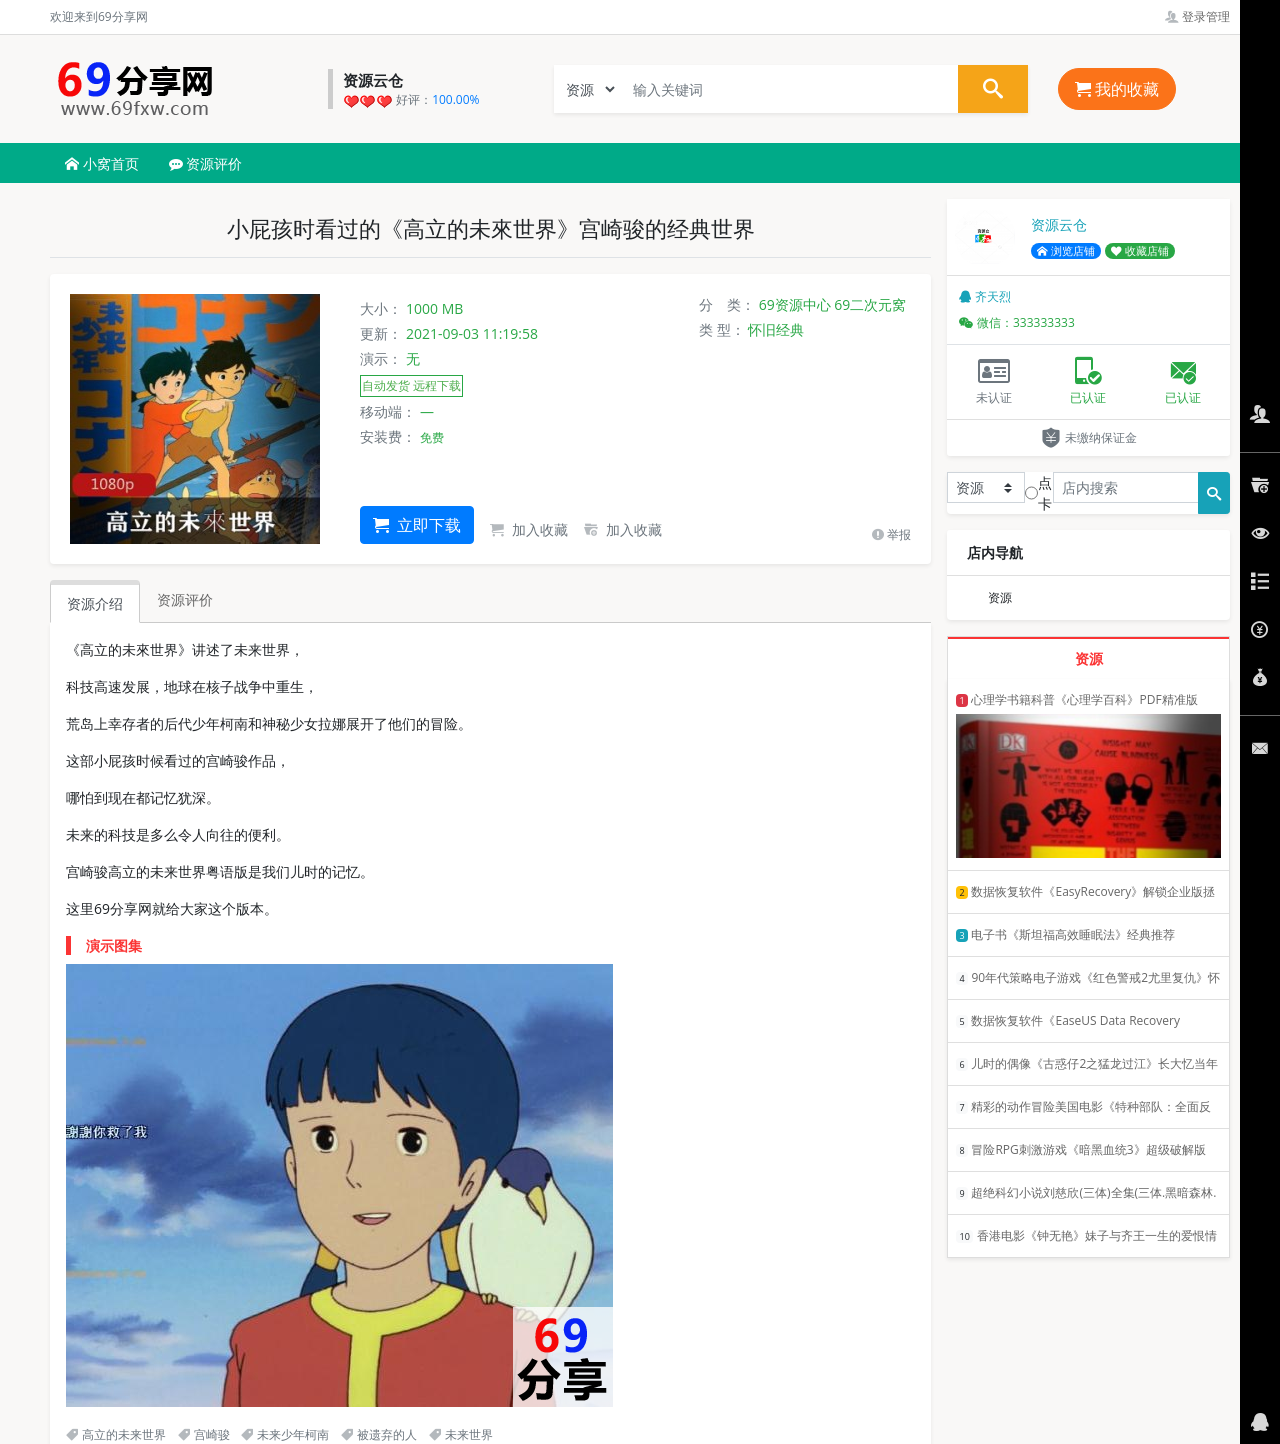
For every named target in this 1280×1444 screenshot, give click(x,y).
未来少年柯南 (285, 1434)
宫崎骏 (204, 1434)
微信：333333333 (1017, 322)
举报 (891, 534)
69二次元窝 (870, 304)
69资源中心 (795, 304)
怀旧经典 (776, 329)
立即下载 (417, 525)
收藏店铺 (1140, 251)
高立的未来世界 (116, 1434)
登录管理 (1197, 16)
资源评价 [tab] (185, 599)
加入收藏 (529, 529)
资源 (1000, 597)
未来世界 (461, 1434)
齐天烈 (985, 296)
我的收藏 (1117, 89)
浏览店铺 (1066, 251)
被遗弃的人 (379, 1434)
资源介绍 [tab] (95, 603)
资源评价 (206, 163)
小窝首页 (102, 163)
